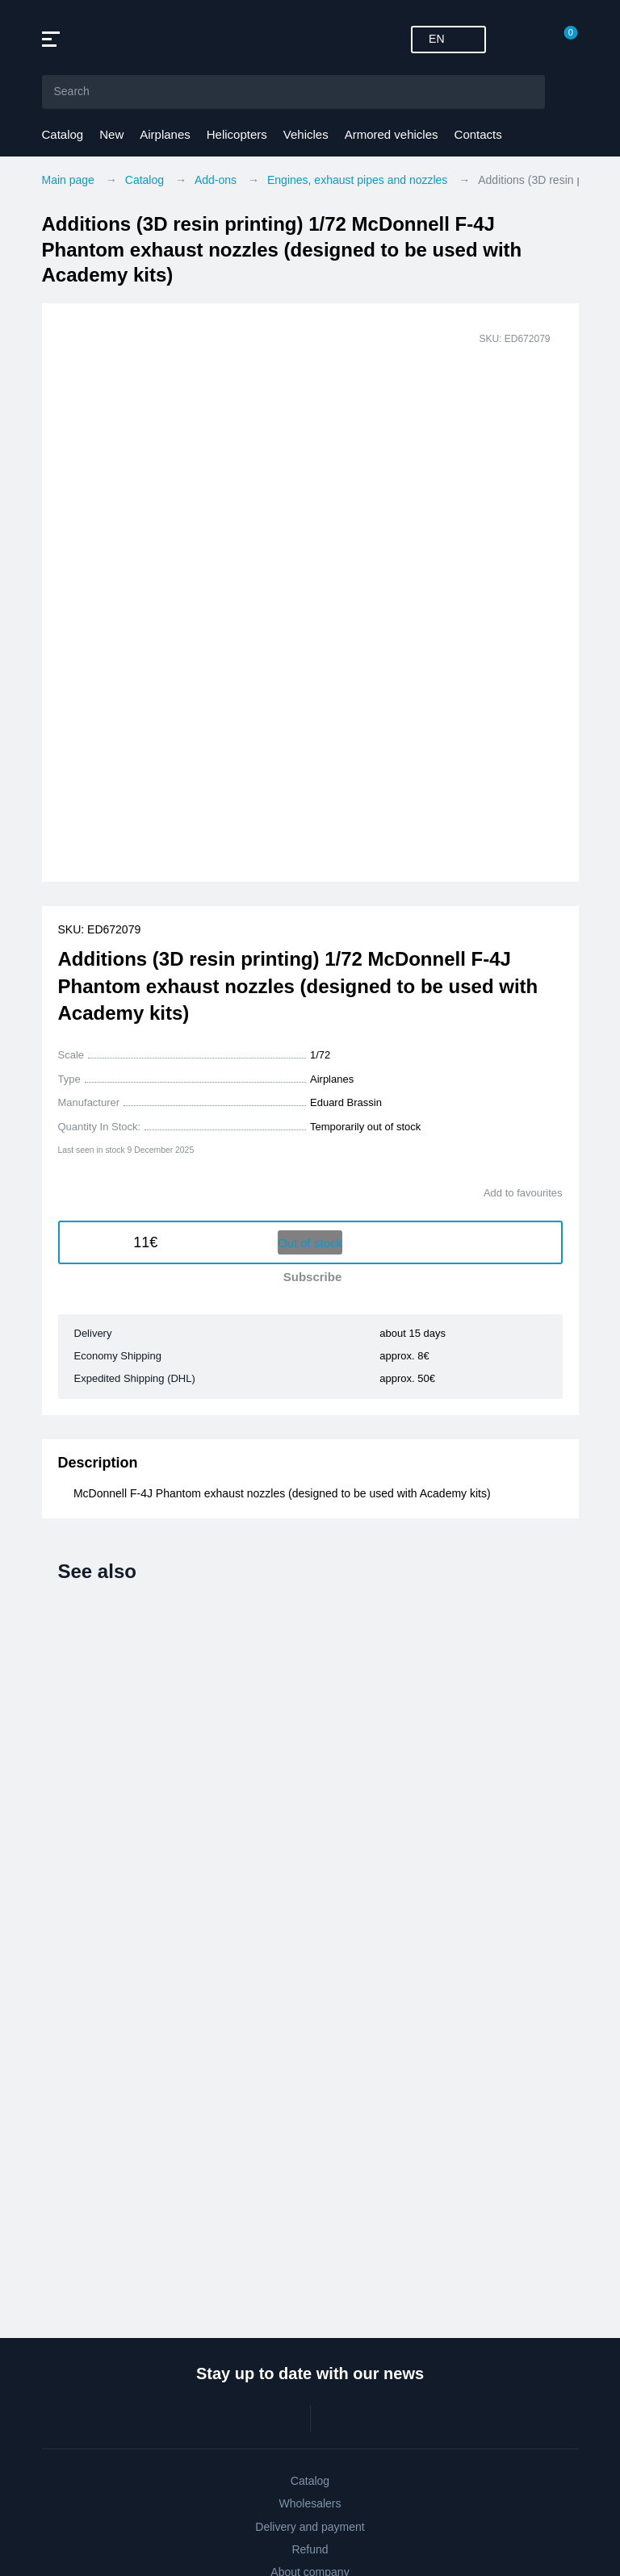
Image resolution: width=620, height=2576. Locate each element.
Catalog (63, 134)
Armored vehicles (391, 134)
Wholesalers (310, 2503)
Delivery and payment (309, 2526)
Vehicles (306, 134)
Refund (309, 2549)
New (111, 134)
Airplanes (165, 134)
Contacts (478, 134)
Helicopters (237, 134)
